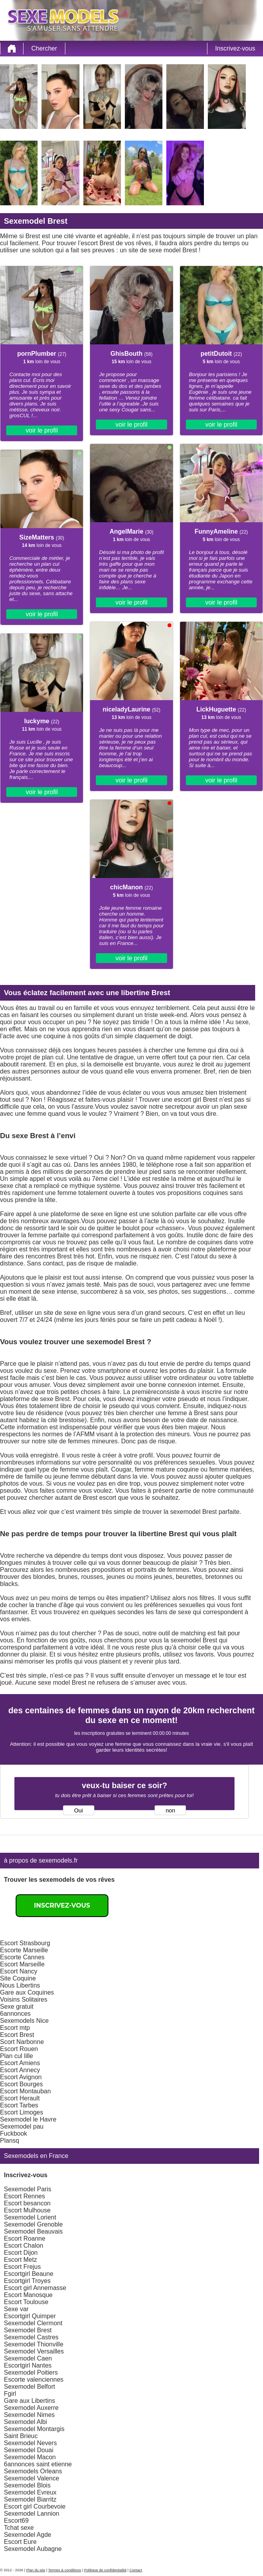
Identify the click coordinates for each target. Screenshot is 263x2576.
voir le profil (42, 430)
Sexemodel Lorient (30, 2217)
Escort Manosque (28, 2295)
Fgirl (10, 2393)
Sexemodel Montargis (34, 2429)
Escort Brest (17, 2034)
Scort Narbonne (22, 2041)
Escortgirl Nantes (28, 2365)
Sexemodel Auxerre (31, 2407)
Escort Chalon (23, 2245)
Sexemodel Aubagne (33, 2548)
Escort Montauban (25, 2091)
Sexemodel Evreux (30, 2492)
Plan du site (35, 2570)
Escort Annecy (20, 2070)
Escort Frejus (22, 2266)
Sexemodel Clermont (33, 2323)
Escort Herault (20, 2098)
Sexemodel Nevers (30, 2443)
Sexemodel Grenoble (33, 2224)
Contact (136, 2570)
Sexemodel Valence (31, 2478)
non (170, 1810)
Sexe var (16, 2309)
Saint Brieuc (21, 2436)
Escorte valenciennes (33, 2379)
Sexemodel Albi (25, 2422)
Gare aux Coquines (27, 1992)
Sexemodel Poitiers (31, 2372)
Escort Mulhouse (27, 2210)
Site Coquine (18, 1978)
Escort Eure (20, 2541)
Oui (78, 1810)
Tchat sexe (19, 2527)
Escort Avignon (20, 2077)
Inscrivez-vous (235, 48)
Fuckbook (13, 2133)
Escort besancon (27, 2203)
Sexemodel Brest (28, 2330)
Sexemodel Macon (30, 2457)
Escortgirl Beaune (28, 2273)
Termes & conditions (64, 2570)
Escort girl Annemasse (35, 2288)
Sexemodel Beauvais (33, 2231)
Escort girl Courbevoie (34, 2506)
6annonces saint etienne (38, 2464)
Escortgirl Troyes (27, 2280)
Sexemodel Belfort (29, 2386)
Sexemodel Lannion (31, 2513)
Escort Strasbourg (25, 1943)
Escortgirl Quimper (30, 2316)
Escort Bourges (21, 2084)
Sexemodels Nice (24, 2020)
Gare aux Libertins (29, 2400)
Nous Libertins (20, 1985)
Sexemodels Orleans (33, 2471)
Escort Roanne (24, 2238)
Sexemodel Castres (31, 2337)
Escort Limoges (21, 2112)
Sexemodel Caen (28, 2358)
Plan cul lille (16, 2056)
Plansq (9, 2140)
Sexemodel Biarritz (30, 2499)
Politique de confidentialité (105, 2570)
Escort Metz (20, 2259)
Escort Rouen (19, 2049)
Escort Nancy (18, 1971)
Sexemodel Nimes (29, 2414)
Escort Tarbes (19, 2105)
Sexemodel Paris (27, 2189)
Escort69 (16, 2520)
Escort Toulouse (26, 2302)
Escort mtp (15, 2027)
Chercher (44, 48)
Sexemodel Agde (27, 2534)
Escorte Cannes (22, 1957)
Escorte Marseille (24, 1950)
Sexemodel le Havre (28, 2119)
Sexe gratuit (16, 2006)
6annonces (15, 2013)
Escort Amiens (20, 2063)
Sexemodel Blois (27, 2485)
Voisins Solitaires (23, 1999)
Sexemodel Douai (28, 2450)
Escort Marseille (22, 1964)
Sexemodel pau (21, 2126)
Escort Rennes (24, 2196)
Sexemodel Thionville (33, 2344)
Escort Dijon (21, 2252)
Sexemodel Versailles (34, 2351)
